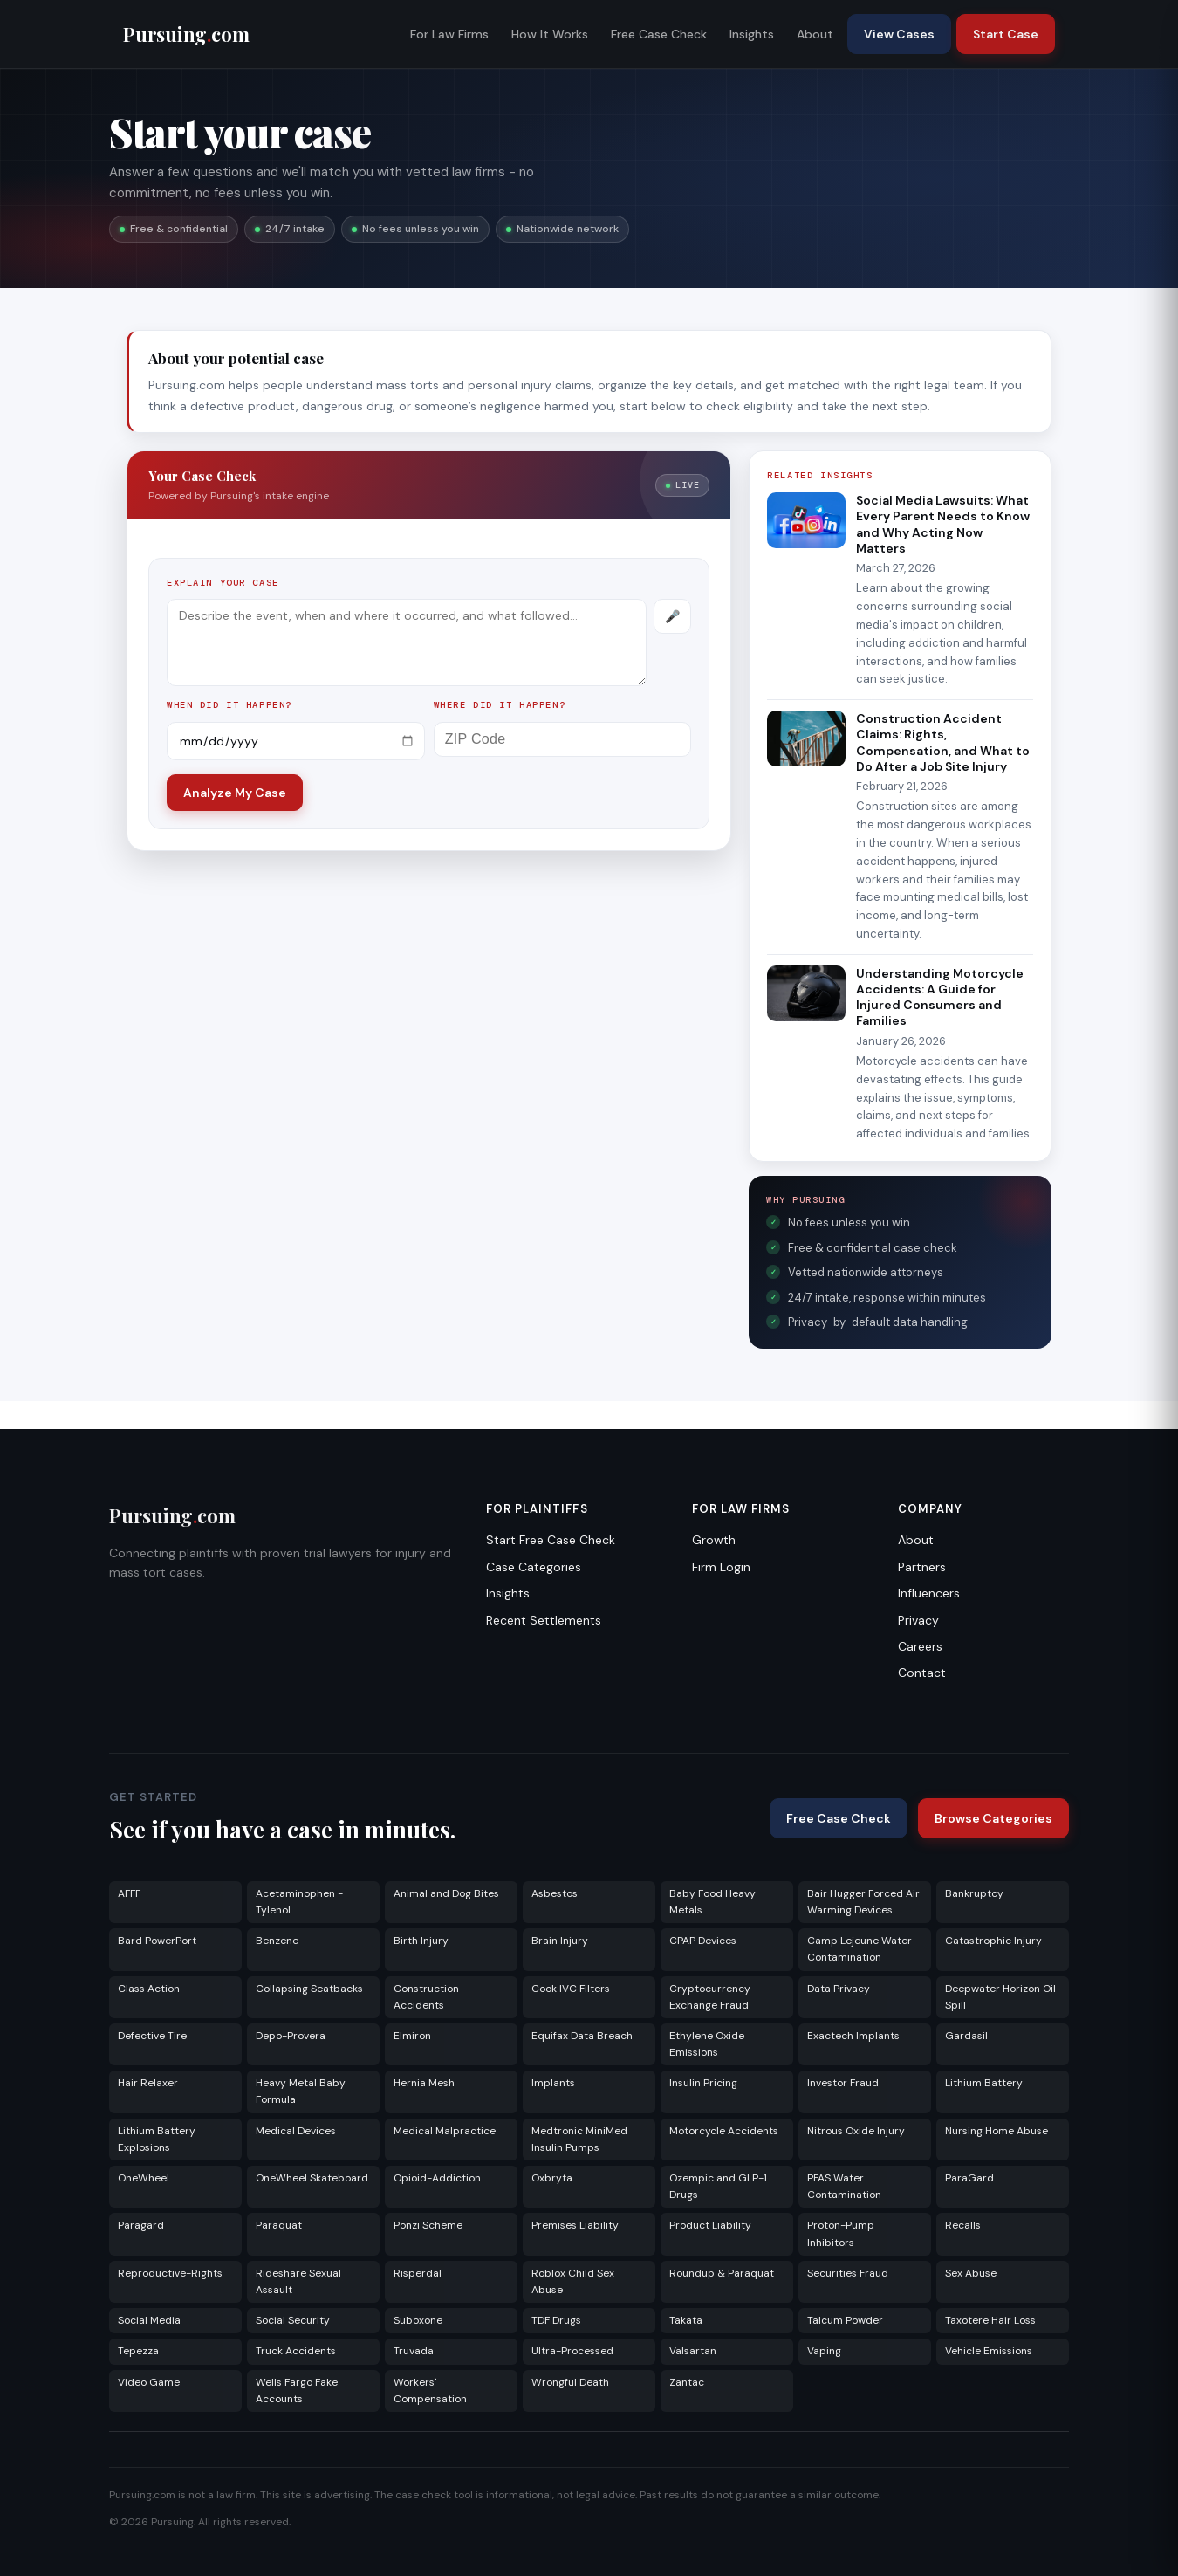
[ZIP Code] (563, 739)
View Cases (899, 34)
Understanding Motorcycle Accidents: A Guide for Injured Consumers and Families (940, 997)
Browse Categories (993, 1818)
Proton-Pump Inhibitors (840, 2233)
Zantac (686, 2382)
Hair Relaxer (148, 2083)
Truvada (414, 2351)
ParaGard (969, 2178)
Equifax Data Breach (582, 2036)
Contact (922, 1672)
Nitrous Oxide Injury (856, 2131)
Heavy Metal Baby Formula (301, 2091)
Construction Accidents (426, 1997)
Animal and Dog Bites (446, 1893)
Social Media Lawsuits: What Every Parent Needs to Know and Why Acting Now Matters (943, 524)
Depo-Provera (290, 2036)
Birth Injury (421, 1940)
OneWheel (143, 2178)
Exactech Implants (853, 2036)
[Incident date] (296, 741)
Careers (920, 1646)
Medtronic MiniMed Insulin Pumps (579, 2139)
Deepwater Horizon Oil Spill (1000, 1997)
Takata (685, 2320)
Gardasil (966, 2036)
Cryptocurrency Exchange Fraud (709, 1997)
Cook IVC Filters (570, 1989)
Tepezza (138, 2351)
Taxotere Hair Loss (990, 2320)
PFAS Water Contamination (844, 2186)
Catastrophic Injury (993, 1940)
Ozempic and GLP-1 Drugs (718, 2186)
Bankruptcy (974, 1893)
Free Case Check (659, 34)
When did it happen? (229, 705)
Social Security (293, 2320)
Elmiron (412, 2036)
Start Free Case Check (550, 1540)
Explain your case (223, 582)
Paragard (141, 2225)
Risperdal (418, 2273)
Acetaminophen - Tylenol (299, 1901)
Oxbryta (551, 2178)
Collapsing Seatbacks (309, 1989)
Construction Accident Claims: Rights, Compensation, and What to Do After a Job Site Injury (943, 742)
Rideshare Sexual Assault (298, 2281)
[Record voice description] (672, 616)
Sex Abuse (971, 2273)
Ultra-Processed (572, 2351)
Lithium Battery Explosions (156, 2139)
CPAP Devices (702, 1940)
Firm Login (721, 1567)
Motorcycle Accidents (723, 2131)
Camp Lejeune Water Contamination (859, 1949)
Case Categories (533, 1567)
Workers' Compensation (430, 2390)
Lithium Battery (984, 2083)
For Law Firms (449, 34)
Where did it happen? (500, 705)
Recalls (963, 2225)
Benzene (277, 1940)
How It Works (549, 34)
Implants (553, 2083)
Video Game (149, 2382)
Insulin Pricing (703, 2083)
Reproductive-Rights (170, 2273)
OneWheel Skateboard (312, 2178)
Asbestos (554, 1893)
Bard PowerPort (157, 1940)
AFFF (129, 1893)
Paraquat (279, 2225)
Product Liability (710, 2225)
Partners (922, 1567)
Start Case (1005, 34)
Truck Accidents (296, 2351)
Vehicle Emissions (988, 2351)
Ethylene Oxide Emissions (706, 2044)
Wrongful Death (570, 2382)
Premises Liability (575, 2225)
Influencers (929, 1593)
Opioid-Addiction (437, 2178)
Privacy (918, 1620)
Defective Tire (152, 2036)
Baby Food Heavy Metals (712, 1901)
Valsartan (692, 2351)
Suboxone (418, 2320)
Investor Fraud (843, 2083)
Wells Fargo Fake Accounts (297, 2390)
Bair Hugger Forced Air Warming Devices (863, 1901)
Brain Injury (559, 1940)
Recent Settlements (543, 1620)
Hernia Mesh (424, 2083)
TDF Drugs (556, 2320)
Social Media (149, 2320)
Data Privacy (838, 1989)
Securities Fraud (847, 2273)
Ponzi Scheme (428, 2225)
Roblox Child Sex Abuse (572, 2281)
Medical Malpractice (445, 2131)
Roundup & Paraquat (721, 2273)
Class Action (149, 1989)
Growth (714, 1540)
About (815, 34)
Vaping (824, 2351)
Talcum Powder (845, 2320)
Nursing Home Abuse (996, 2131)
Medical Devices (296, 2131)
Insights (751, 34)
